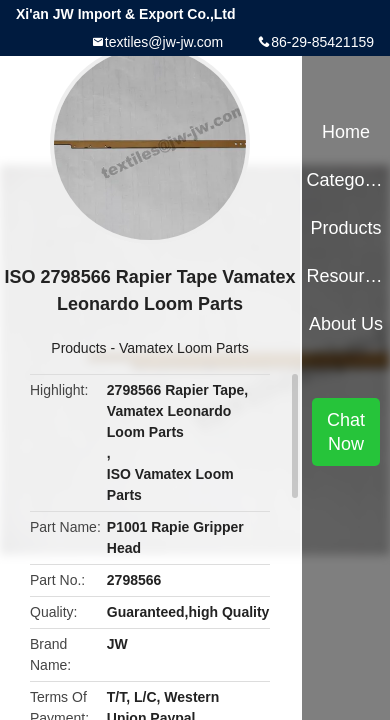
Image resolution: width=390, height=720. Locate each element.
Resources (345, 276)
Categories (345, 180)
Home (346, 132)
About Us (346, 324)
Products (78, 348)
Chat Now (346, 432)
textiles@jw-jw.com (164, 42)
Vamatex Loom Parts (184, 348)
